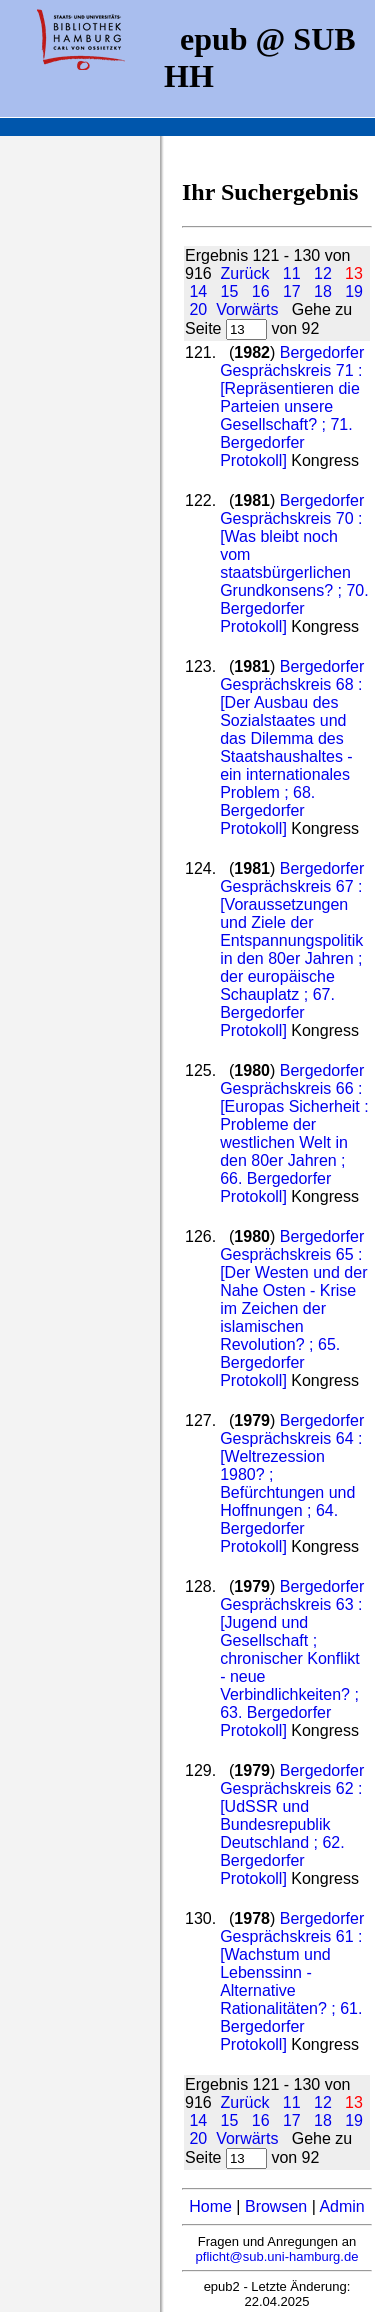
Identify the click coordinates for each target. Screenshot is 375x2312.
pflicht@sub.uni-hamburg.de (277, 2256)
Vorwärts (247, 309)
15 (230, 291)
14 (198, 291)
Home (210, 2206)
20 (198, 309)
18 (323, 291)
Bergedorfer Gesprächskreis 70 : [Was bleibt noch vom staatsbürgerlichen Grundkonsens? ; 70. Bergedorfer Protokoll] (294, 563)
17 (292, 291)
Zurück (245, 273)
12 (323, 273)
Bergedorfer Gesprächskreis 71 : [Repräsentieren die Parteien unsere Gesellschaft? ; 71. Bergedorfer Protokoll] (292, 406)
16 (261, 291)
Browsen (276, 2206)
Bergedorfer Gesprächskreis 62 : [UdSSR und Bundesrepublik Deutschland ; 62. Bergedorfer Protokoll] (292, 1824)
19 (354, 291)
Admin (341, 2206)
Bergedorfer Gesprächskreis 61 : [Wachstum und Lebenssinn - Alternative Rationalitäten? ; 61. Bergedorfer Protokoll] (292, 1981)
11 (292, 273)
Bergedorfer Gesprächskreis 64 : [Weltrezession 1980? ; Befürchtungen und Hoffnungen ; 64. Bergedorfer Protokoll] (292, 1483)
